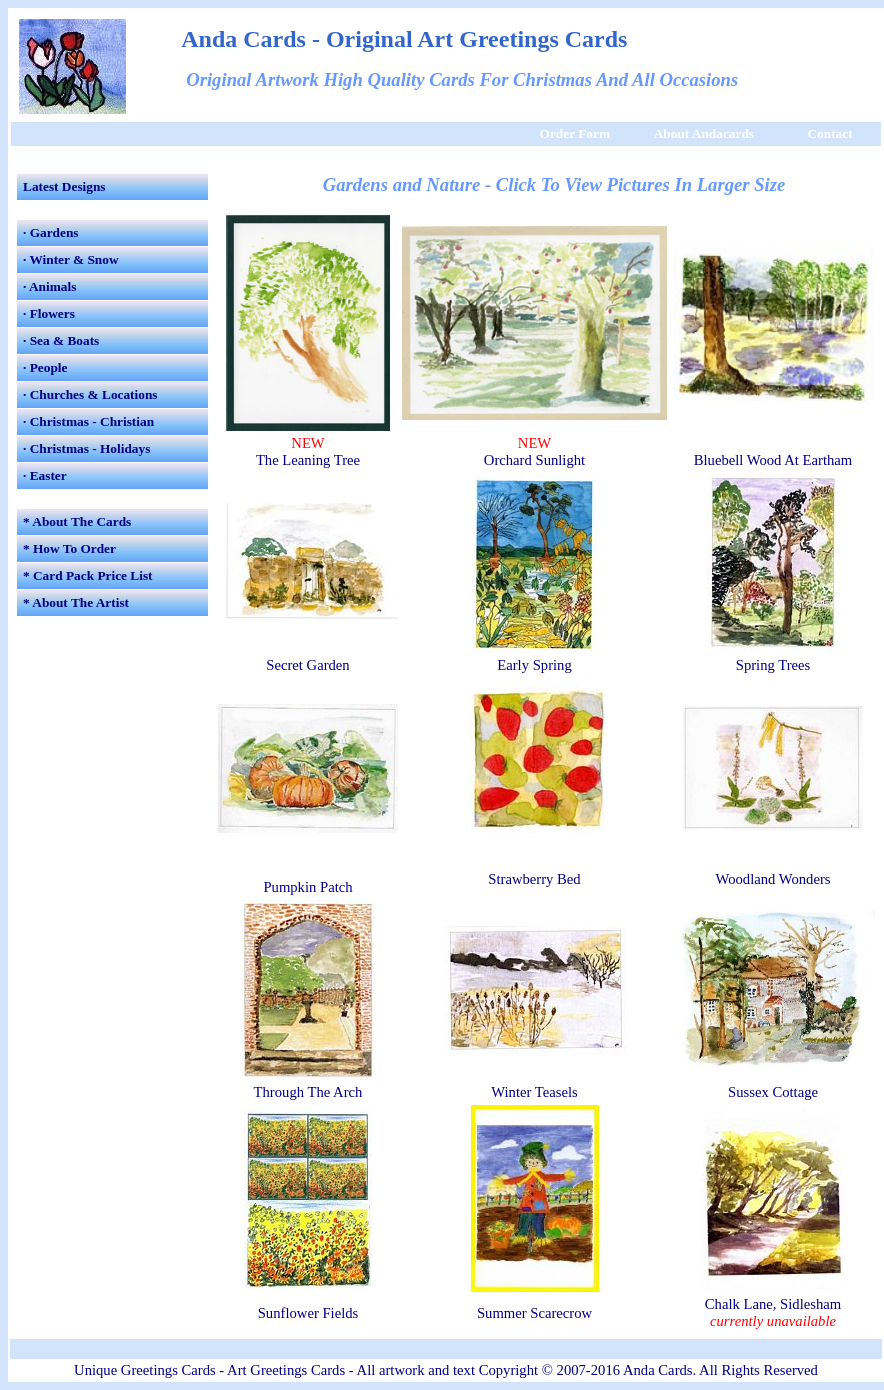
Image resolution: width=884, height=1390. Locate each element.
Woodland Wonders (772, 879)
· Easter (45, 475)
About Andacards (704, 133)
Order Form (575, 133)
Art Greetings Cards (286, 1370)
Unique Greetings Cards (145, 1370)
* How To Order (69, 548)
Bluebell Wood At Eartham (773, 460)
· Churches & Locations (90, 394)
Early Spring (534, 665)
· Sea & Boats (61, 340)
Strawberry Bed (534, 879)
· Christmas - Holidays (86, 448)
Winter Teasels (534, 1092)
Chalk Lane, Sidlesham (773, 1304)
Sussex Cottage (773, 1092)
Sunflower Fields (308, 1313)
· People (45, 367)
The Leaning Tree (308, 460)
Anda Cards (658, 1370)
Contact (829, 133)
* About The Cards (77, 521)
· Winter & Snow (71, 259)
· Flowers (49, 313)
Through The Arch (308, 1092)
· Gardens (51, 232)
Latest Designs (64, 186)
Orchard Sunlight (534, 460)
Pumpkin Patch (307, 887)
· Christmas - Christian (88, 421)
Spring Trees (773, 665)
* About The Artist (76, 602)
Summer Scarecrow (534, 1313)
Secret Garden (307, 665)
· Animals (49, 286)
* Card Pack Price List (88, 575)
